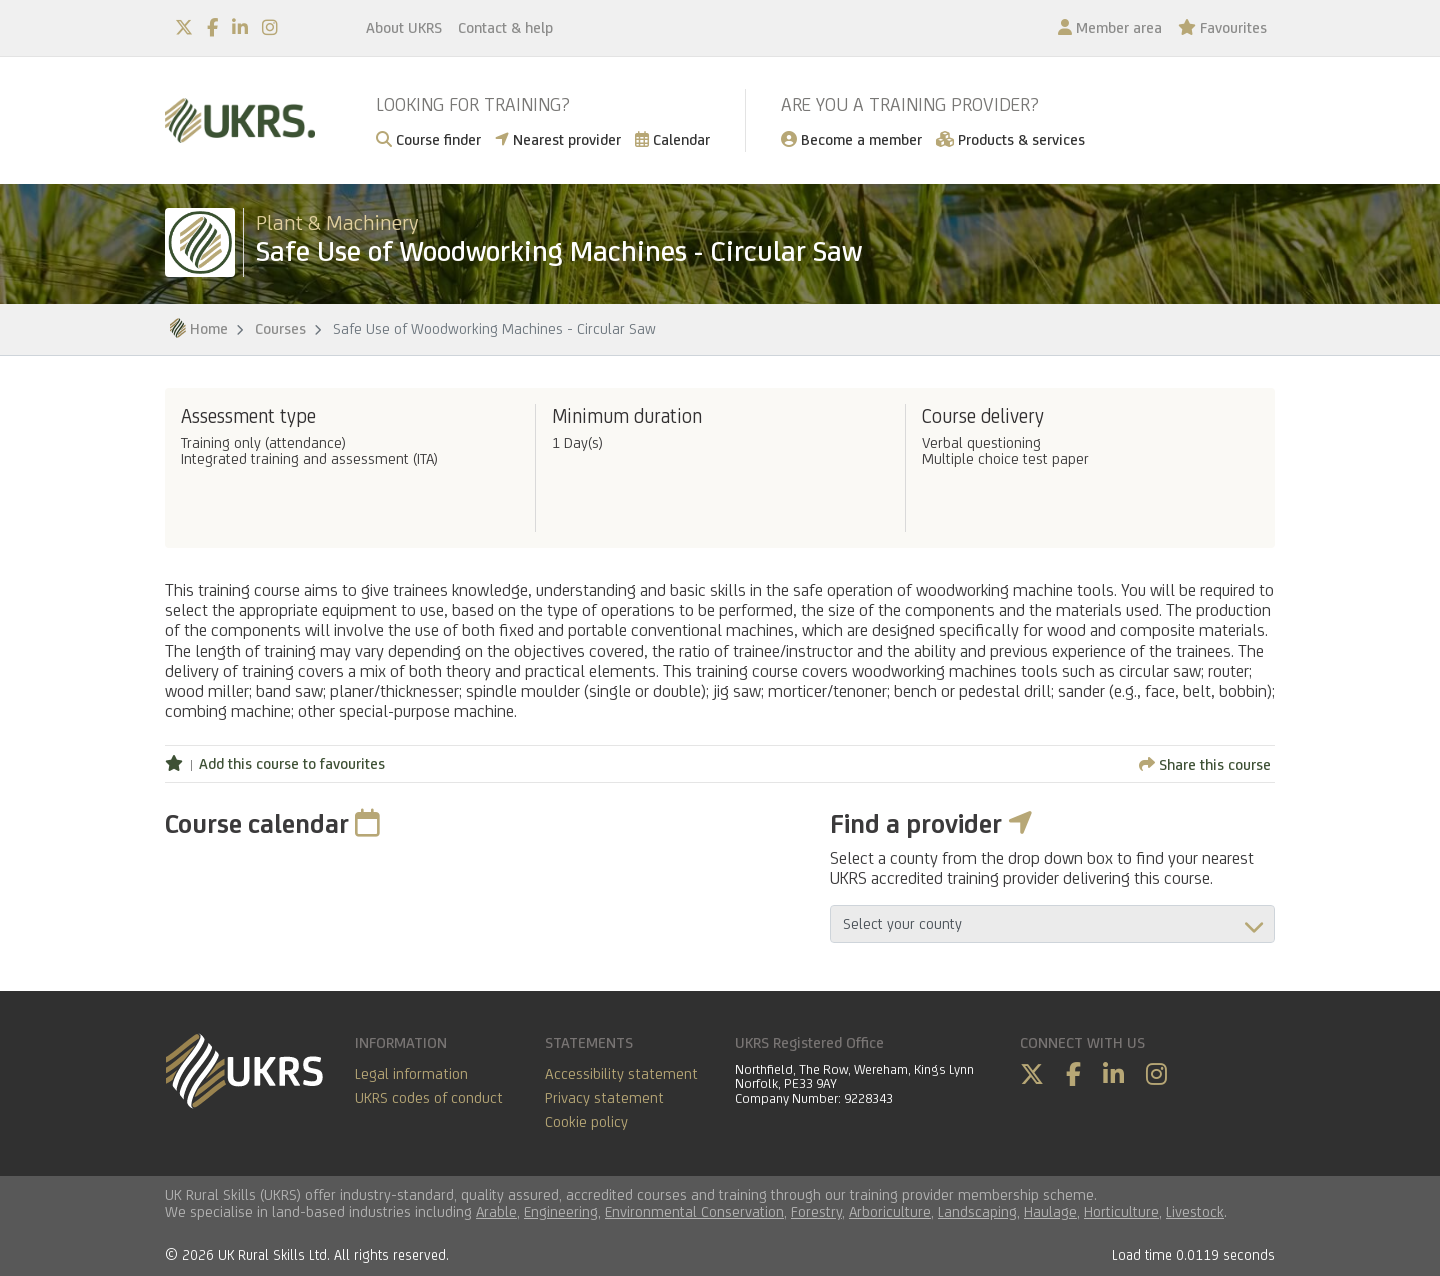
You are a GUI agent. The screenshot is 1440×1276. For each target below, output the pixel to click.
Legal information (411, 1073)
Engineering (561, 1211)
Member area (1110, 27)
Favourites (1222, 27)
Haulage (1050, 1211)
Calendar (672, 139)
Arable (496, 1211)
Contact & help (505, 27)
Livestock (1195, 1211)
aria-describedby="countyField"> (1052, 924)
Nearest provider (558, 139)
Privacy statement (604, 1097)
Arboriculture (890, 1211)
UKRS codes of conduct (429, 1097)
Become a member (851, 139)
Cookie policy (586, 1121)
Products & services (1010, 139)
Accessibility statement (621, 1073)
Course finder (428, 139)
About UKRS (404, 27)
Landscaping (977, 1211)
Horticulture (1121, 1211)
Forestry (816, 1211)
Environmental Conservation (694, 1211)
